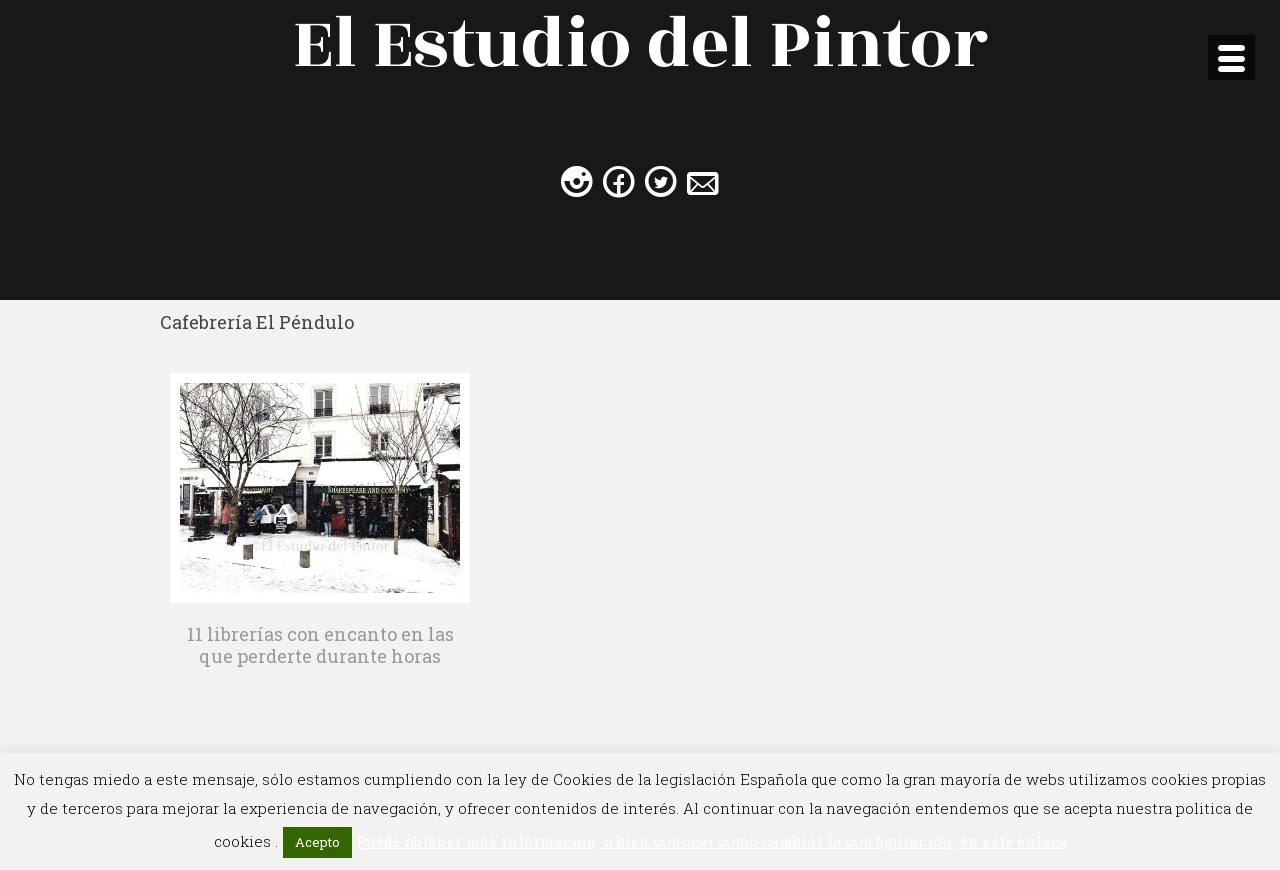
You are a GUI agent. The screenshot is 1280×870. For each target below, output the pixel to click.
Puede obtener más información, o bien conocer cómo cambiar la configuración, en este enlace (711, 841)
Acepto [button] (317, 842)
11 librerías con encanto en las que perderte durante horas (320, 645)
